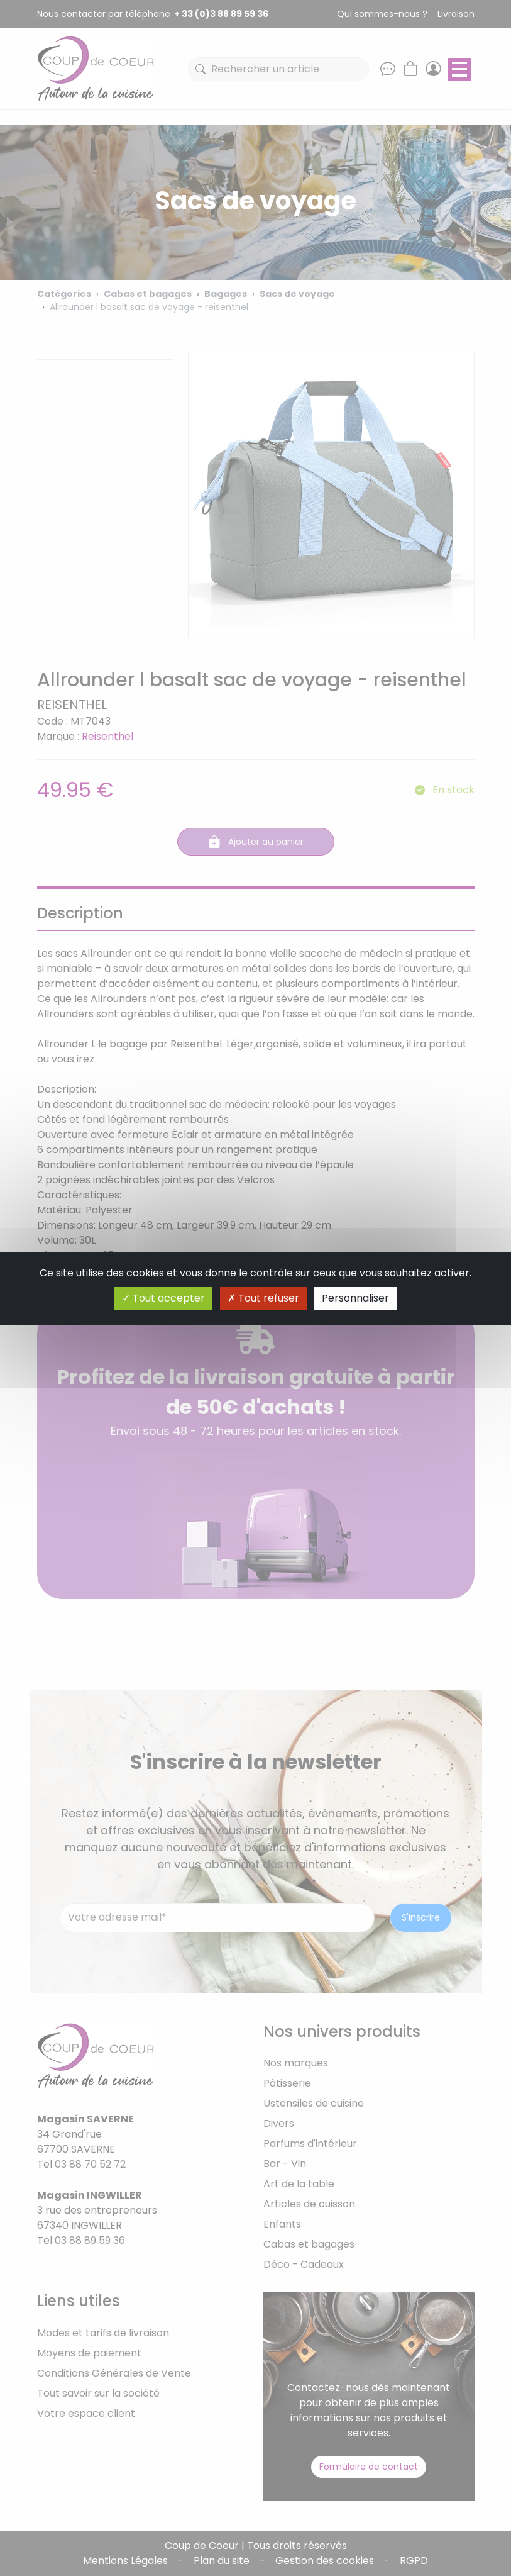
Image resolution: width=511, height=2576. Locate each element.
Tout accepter (163, 1298)
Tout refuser (263, 1298)
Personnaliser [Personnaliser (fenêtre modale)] (355, 1298)
